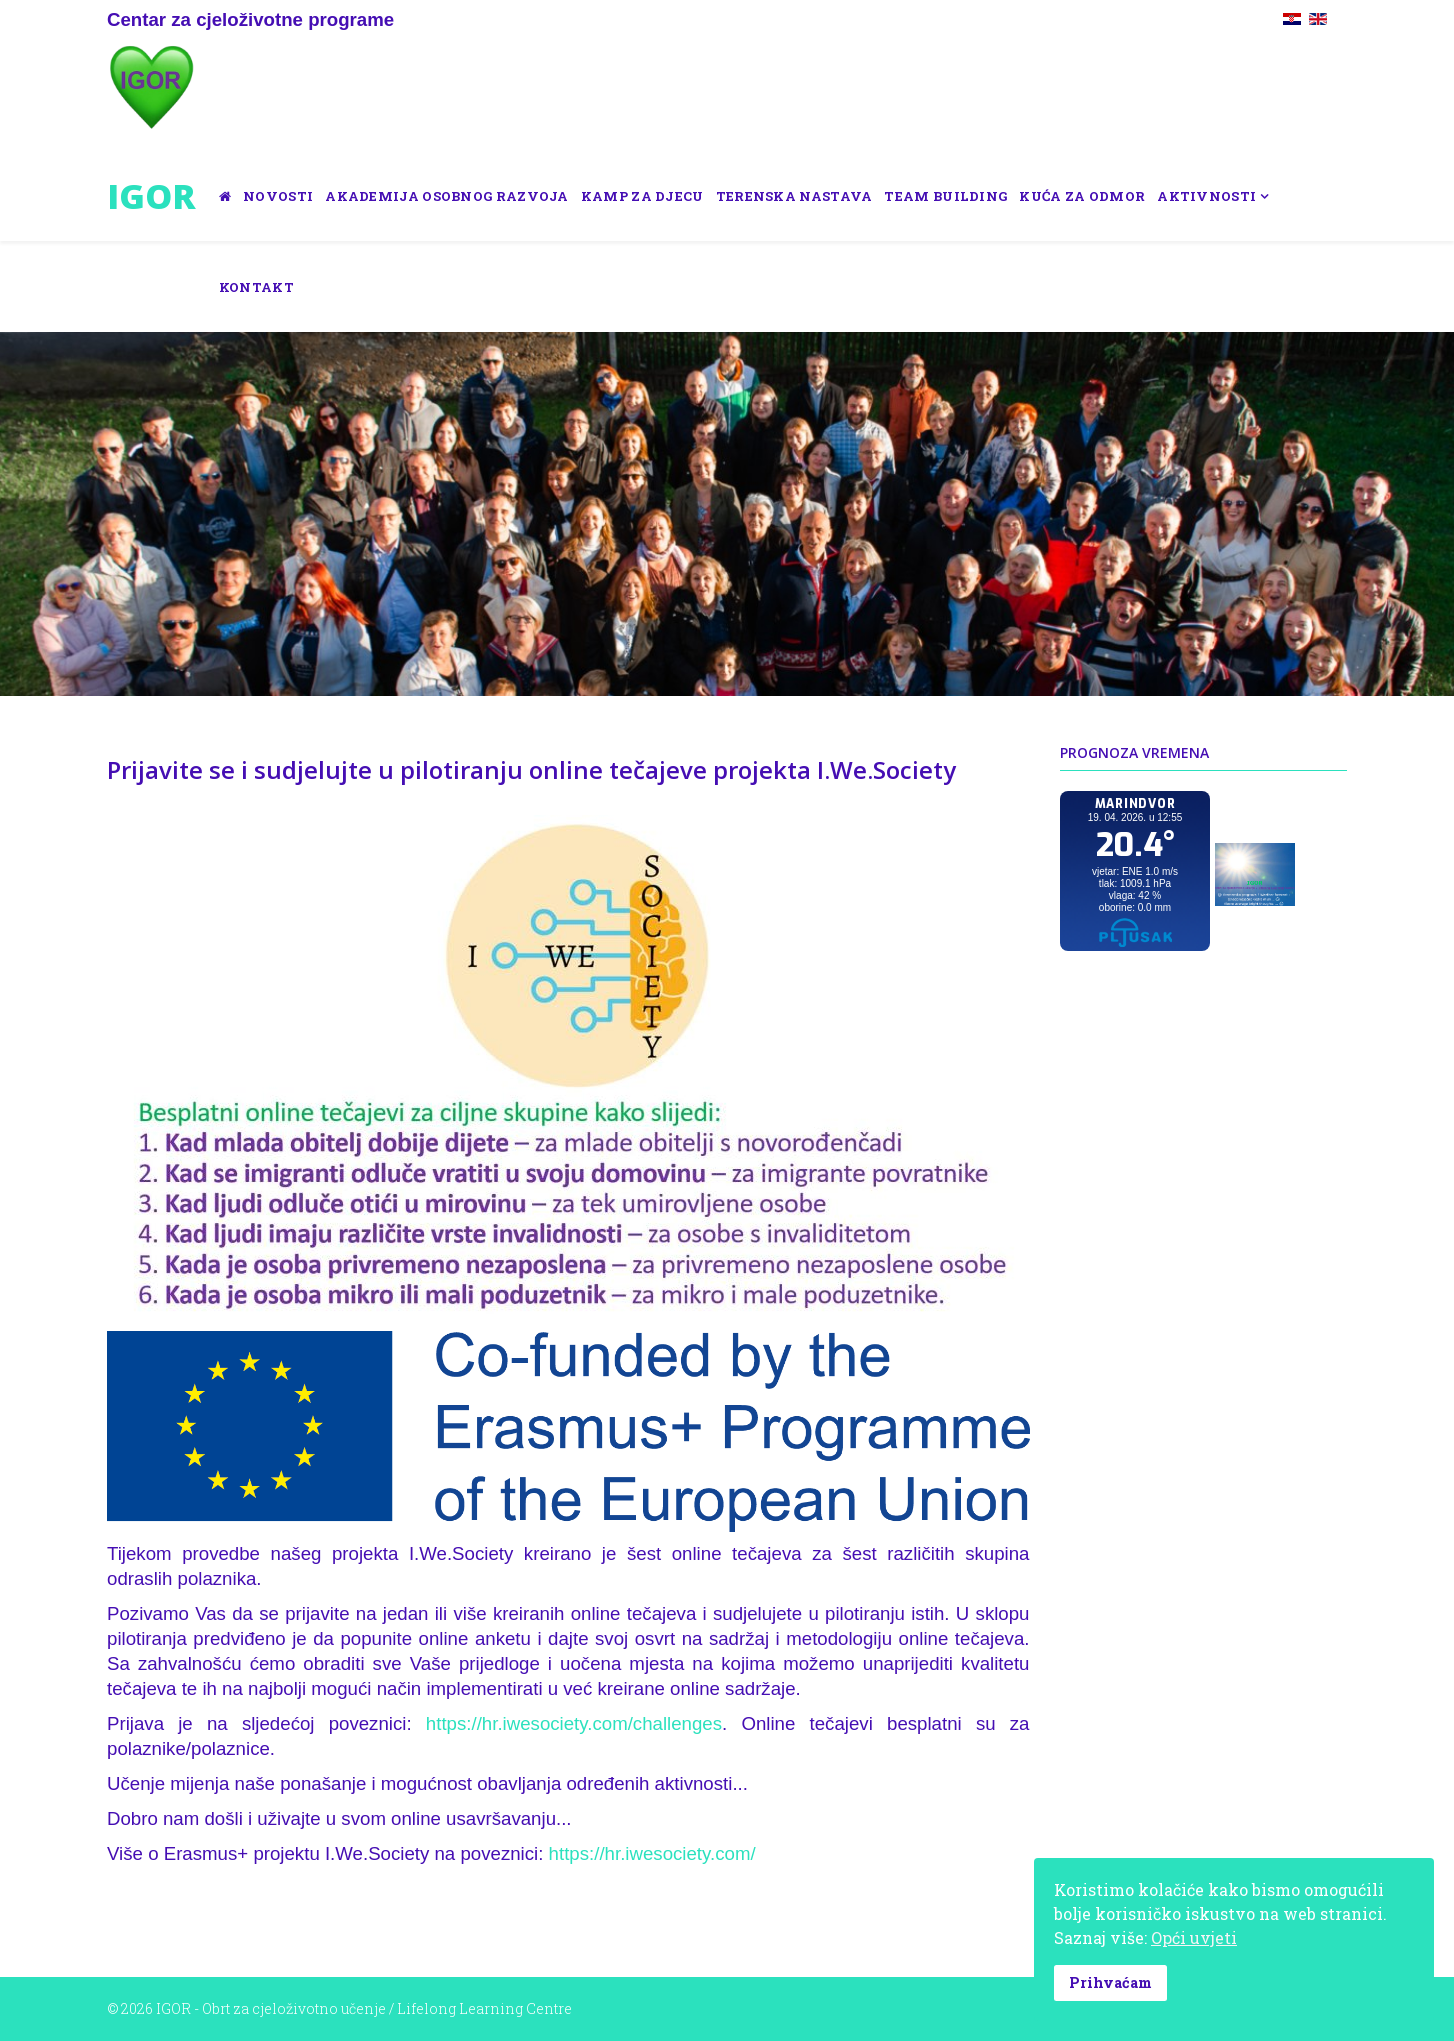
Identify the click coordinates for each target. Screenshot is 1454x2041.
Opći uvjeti (1194, 1937)
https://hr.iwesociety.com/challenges (574, 1723)
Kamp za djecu (642, 196)
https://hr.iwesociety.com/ (652, 1853)
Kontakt (256, 287)
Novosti (278, 196)
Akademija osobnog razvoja (447, 196)
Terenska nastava (794, 196)
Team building (945, 196)
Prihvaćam (1110, 1982)
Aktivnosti (1206, 196)
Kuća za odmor (1082, 196)
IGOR (151, 196)
